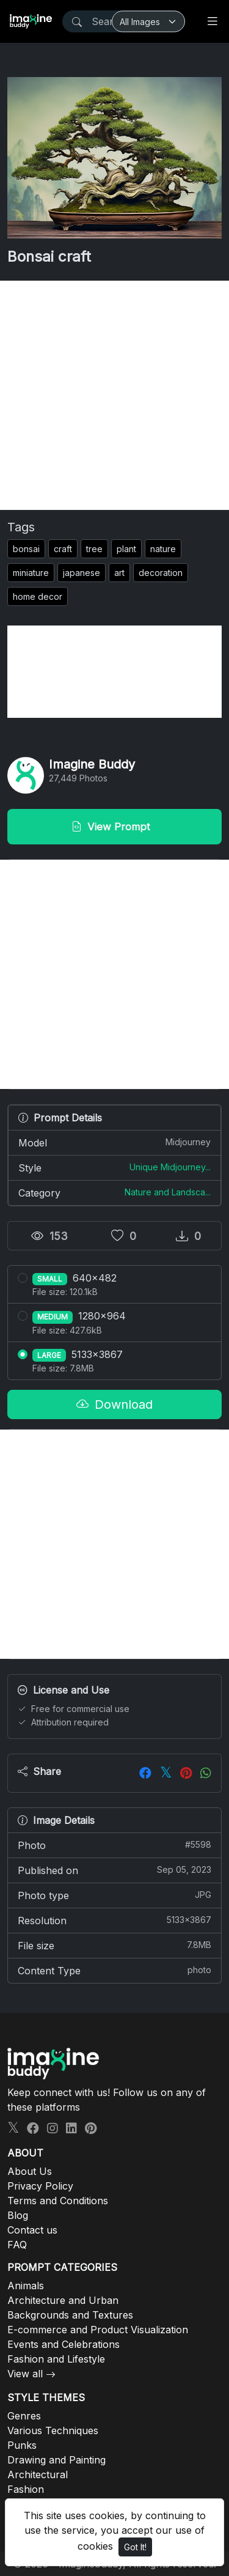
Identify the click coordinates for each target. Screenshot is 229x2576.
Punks (22, 2445)
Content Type (114, 1970)
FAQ (17, 2244)
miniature (31, 572)
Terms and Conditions (57, 2200)
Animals (25, 2285)
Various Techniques (52, 2430)
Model (114, 1142)
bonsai (26, 549)
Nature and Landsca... (168, 1192)
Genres (24, 2416)
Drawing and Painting (56, 2460)
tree (94, 549)
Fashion (25, 2489)
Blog (17, 2215)
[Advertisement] (114, 395)
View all (25, 2373)
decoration (161, 572)
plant (126, 549)
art (119, 572)
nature (163, 549)
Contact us (32, 2230)
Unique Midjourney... (170, 1167)
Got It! (135, 2547)
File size (114, 1945)
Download (114, 1404)
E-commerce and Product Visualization (97, 2329)
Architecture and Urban (62, 2300)
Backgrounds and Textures (70, 2315)
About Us (29, 2171)
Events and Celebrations (63, 2344)
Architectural (37, 2474)
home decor (37, 596)
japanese (81, 572)
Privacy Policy (40, 2186)
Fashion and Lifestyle (56, 2359)
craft (63, 549)
